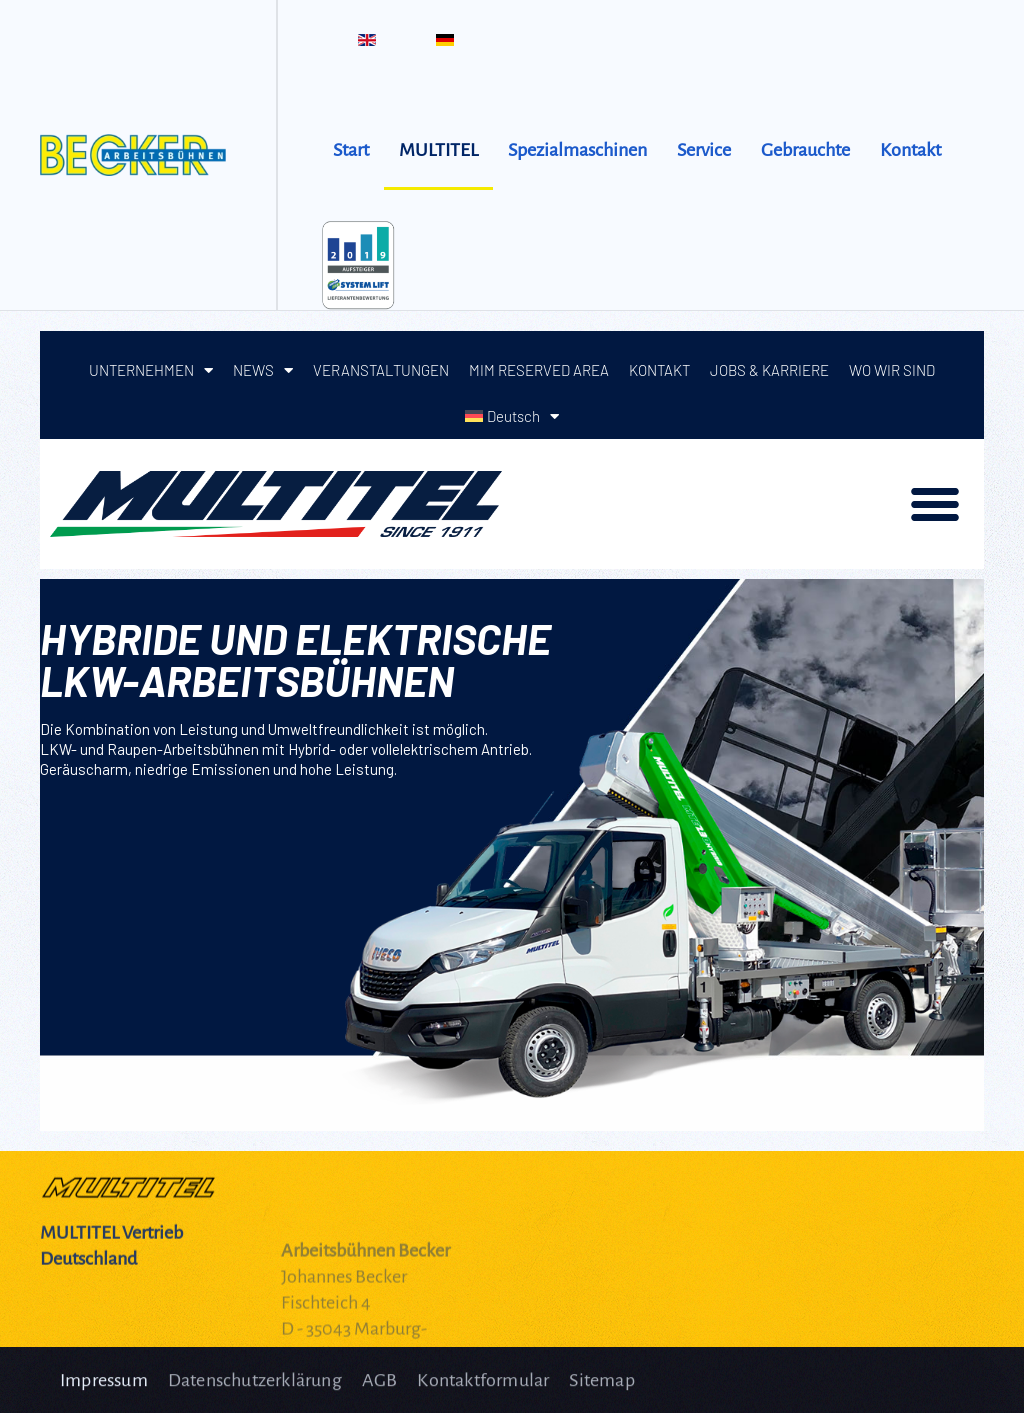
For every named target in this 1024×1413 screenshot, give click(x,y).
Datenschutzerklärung (255, 1387)
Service (704, 150)
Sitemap (601, 1387)
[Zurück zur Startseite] (138, 155)
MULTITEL (438, 150)
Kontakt (910, 150)
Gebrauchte (805, 150)
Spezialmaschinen (577, 150)
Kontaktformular (483, 1387)
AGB (380, 1387)
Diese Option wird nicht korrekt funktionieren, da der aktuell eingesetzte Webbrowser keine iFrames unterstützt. (512, 731)
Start (351, 150)
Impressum (104, 1387)
